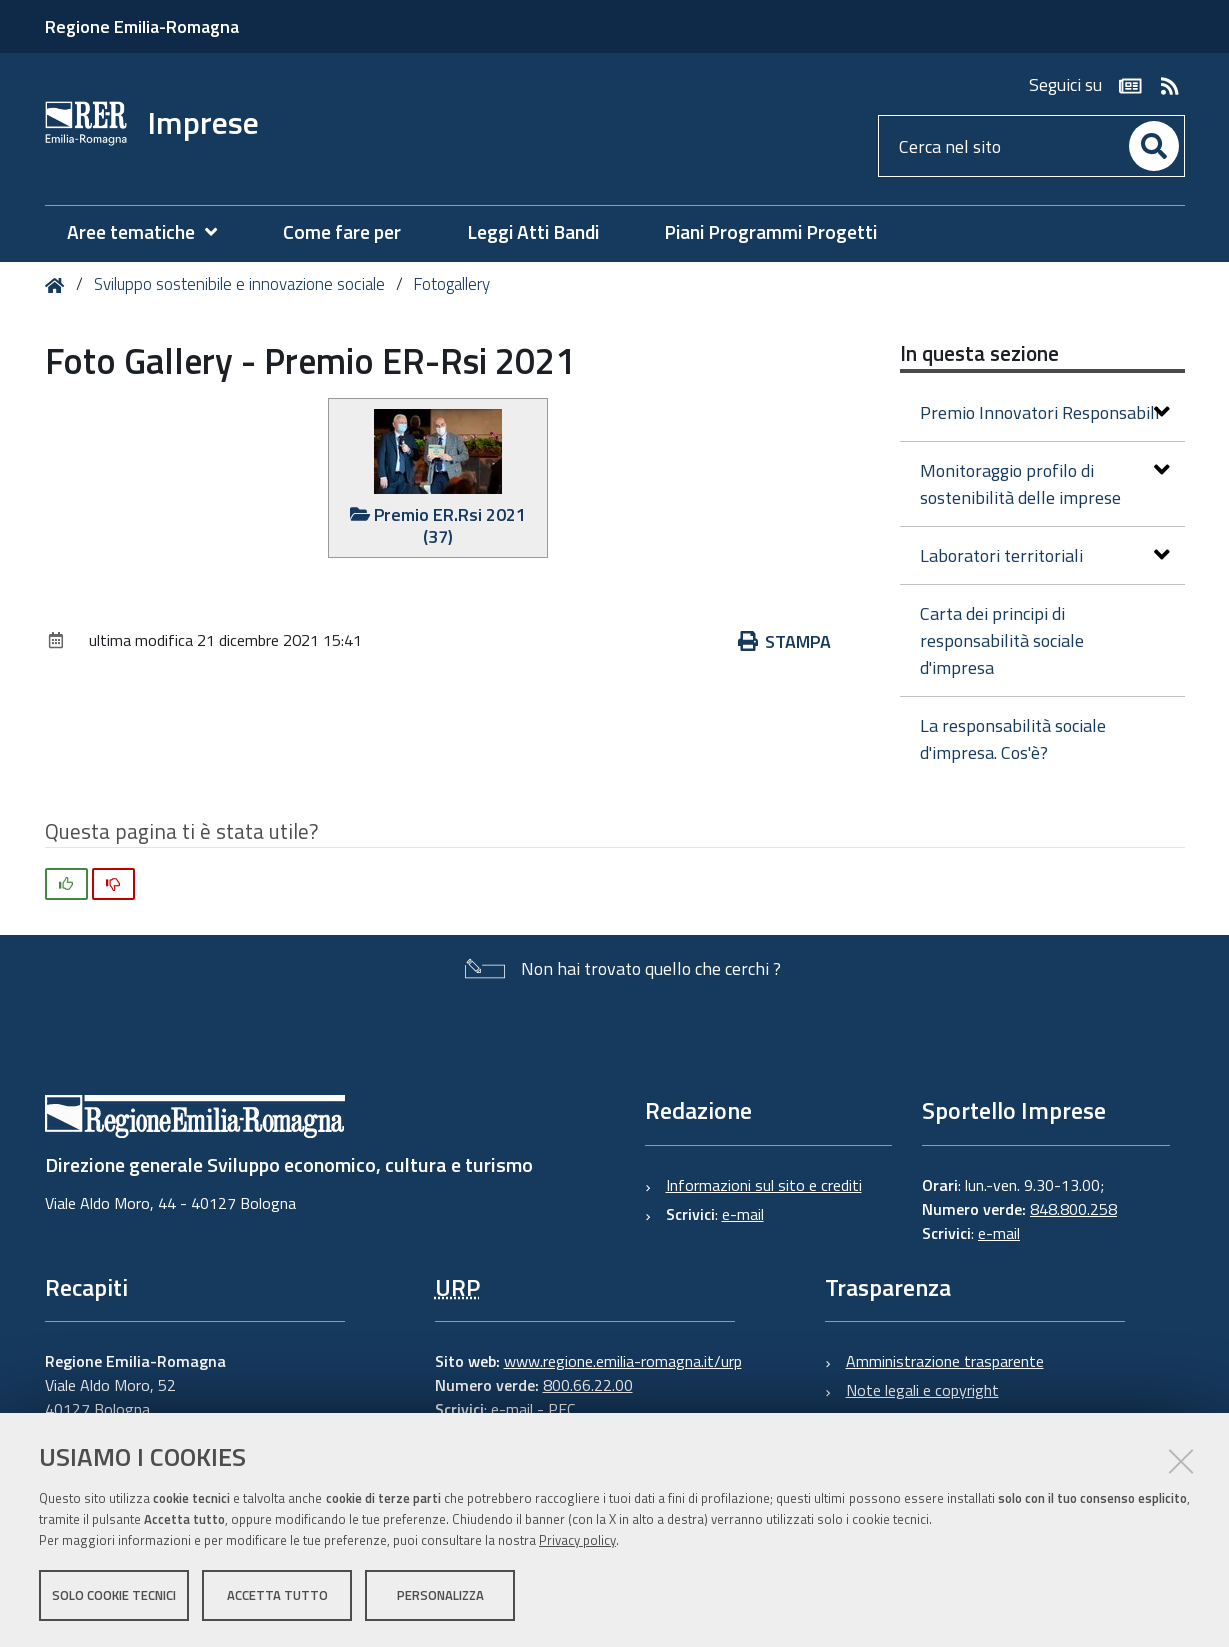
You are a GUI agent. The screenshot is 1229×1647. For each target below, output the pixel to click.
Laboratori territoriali (1045, 555)
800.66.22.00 (588, 1385)
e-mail (743, 1214)
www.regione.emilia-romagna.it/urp (623, 1361)
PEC (561, 1409)
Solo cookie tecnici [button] (114, 1595)
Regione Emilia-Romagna (142, 26)
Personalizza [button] (440, 1595)
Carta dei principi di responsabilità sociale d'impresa (1002, 640)
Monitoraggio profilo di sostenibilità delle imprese (1045, 484)
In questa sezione (979, 353)
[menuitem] (152, 232)
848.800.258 (1073, 1209)
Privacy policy (577, 1540)
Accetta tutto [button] (277, 1595)
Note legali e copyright (922, 1390)
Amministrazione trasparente (945, 1361)
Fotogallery (451, 284)
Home (58, 285)
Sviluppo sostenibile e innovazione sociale (239, 284)
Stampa (785, 641)
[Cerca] (1154, 146)
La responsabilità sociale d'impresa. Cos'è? (1013, 739)
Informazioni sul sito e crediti (764, 1185)
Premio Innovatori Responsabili (1045, 412)
